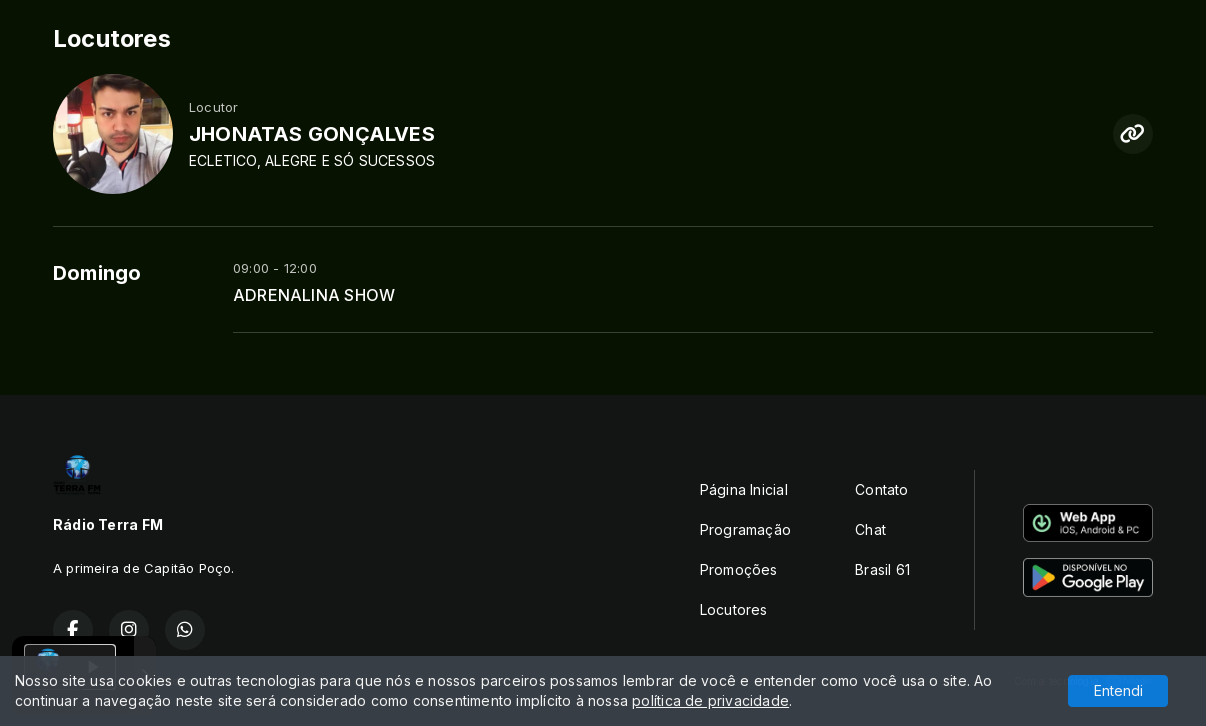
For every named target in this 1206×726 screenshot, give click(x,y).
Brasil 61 (882, 569)
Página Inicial (744, 489)
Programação (745, 529)
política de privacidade (710, 700)
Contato (881, 489)
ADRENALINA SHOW (314, 295)
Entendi (1118, 690)
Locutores (734, 609)
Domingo (97, 273)
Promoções (739, 569)
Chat (870, 529)
